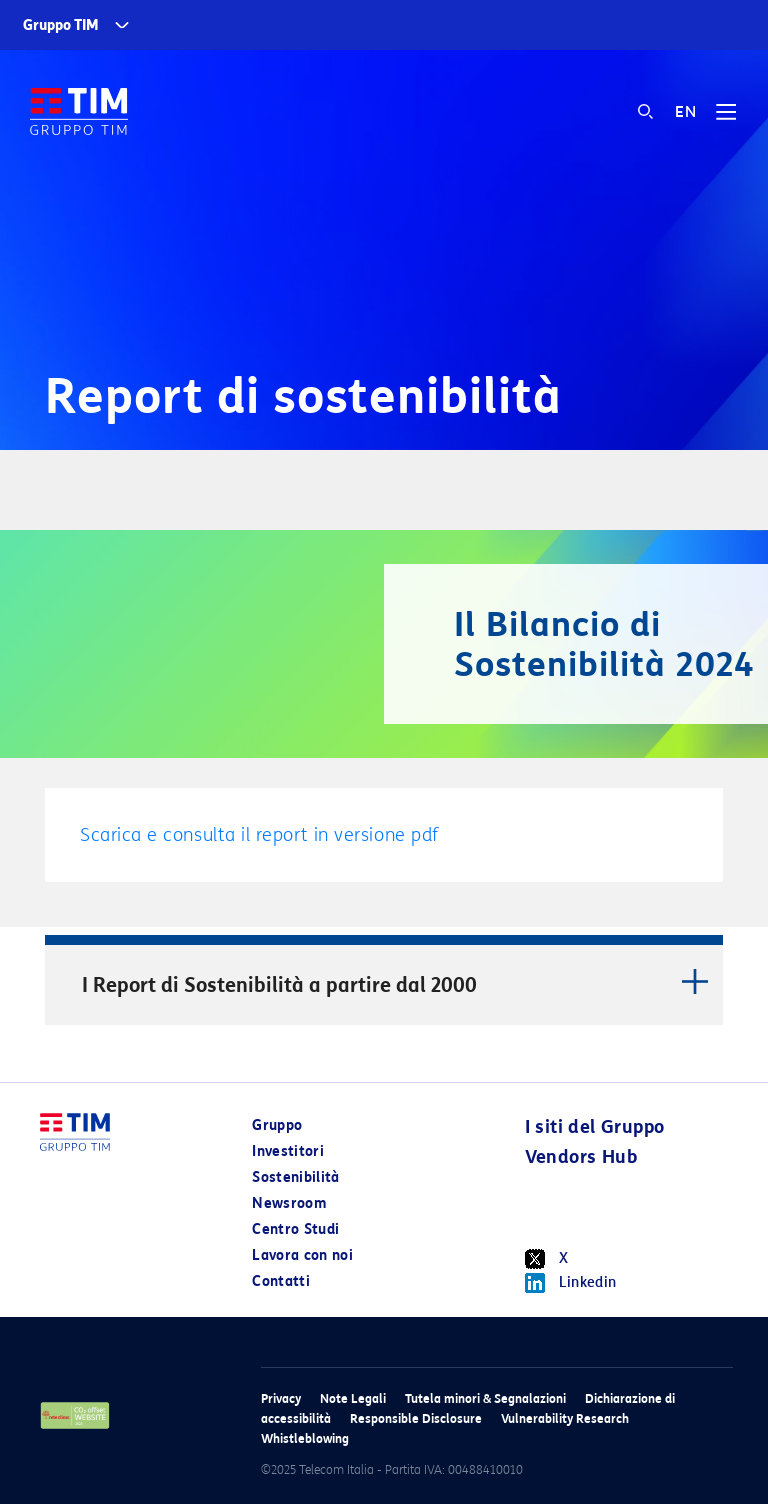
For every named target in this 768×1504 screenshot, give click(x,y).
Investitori (288, 1151)
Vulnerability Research (565, 1418)
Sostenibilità (296, 1177)
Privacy (281, 1398)
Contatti (281, 1281)
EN (685, 112)
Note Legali (353, 1398)
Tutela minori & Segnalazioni (485, 1398)
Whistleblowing (305, 1438)
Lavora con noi (302, 1255)
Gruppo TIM (61, 25)
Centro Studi (295, 1229)
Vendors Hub (581, 1157)
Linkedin (571, 1283)
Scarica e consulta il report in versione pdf (259, 835)
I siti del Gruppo (595, 1127)
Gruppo (277, 1125)
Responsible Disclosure (416, 1418)
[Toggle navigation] (726, 119)
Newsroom (289, 1203)
